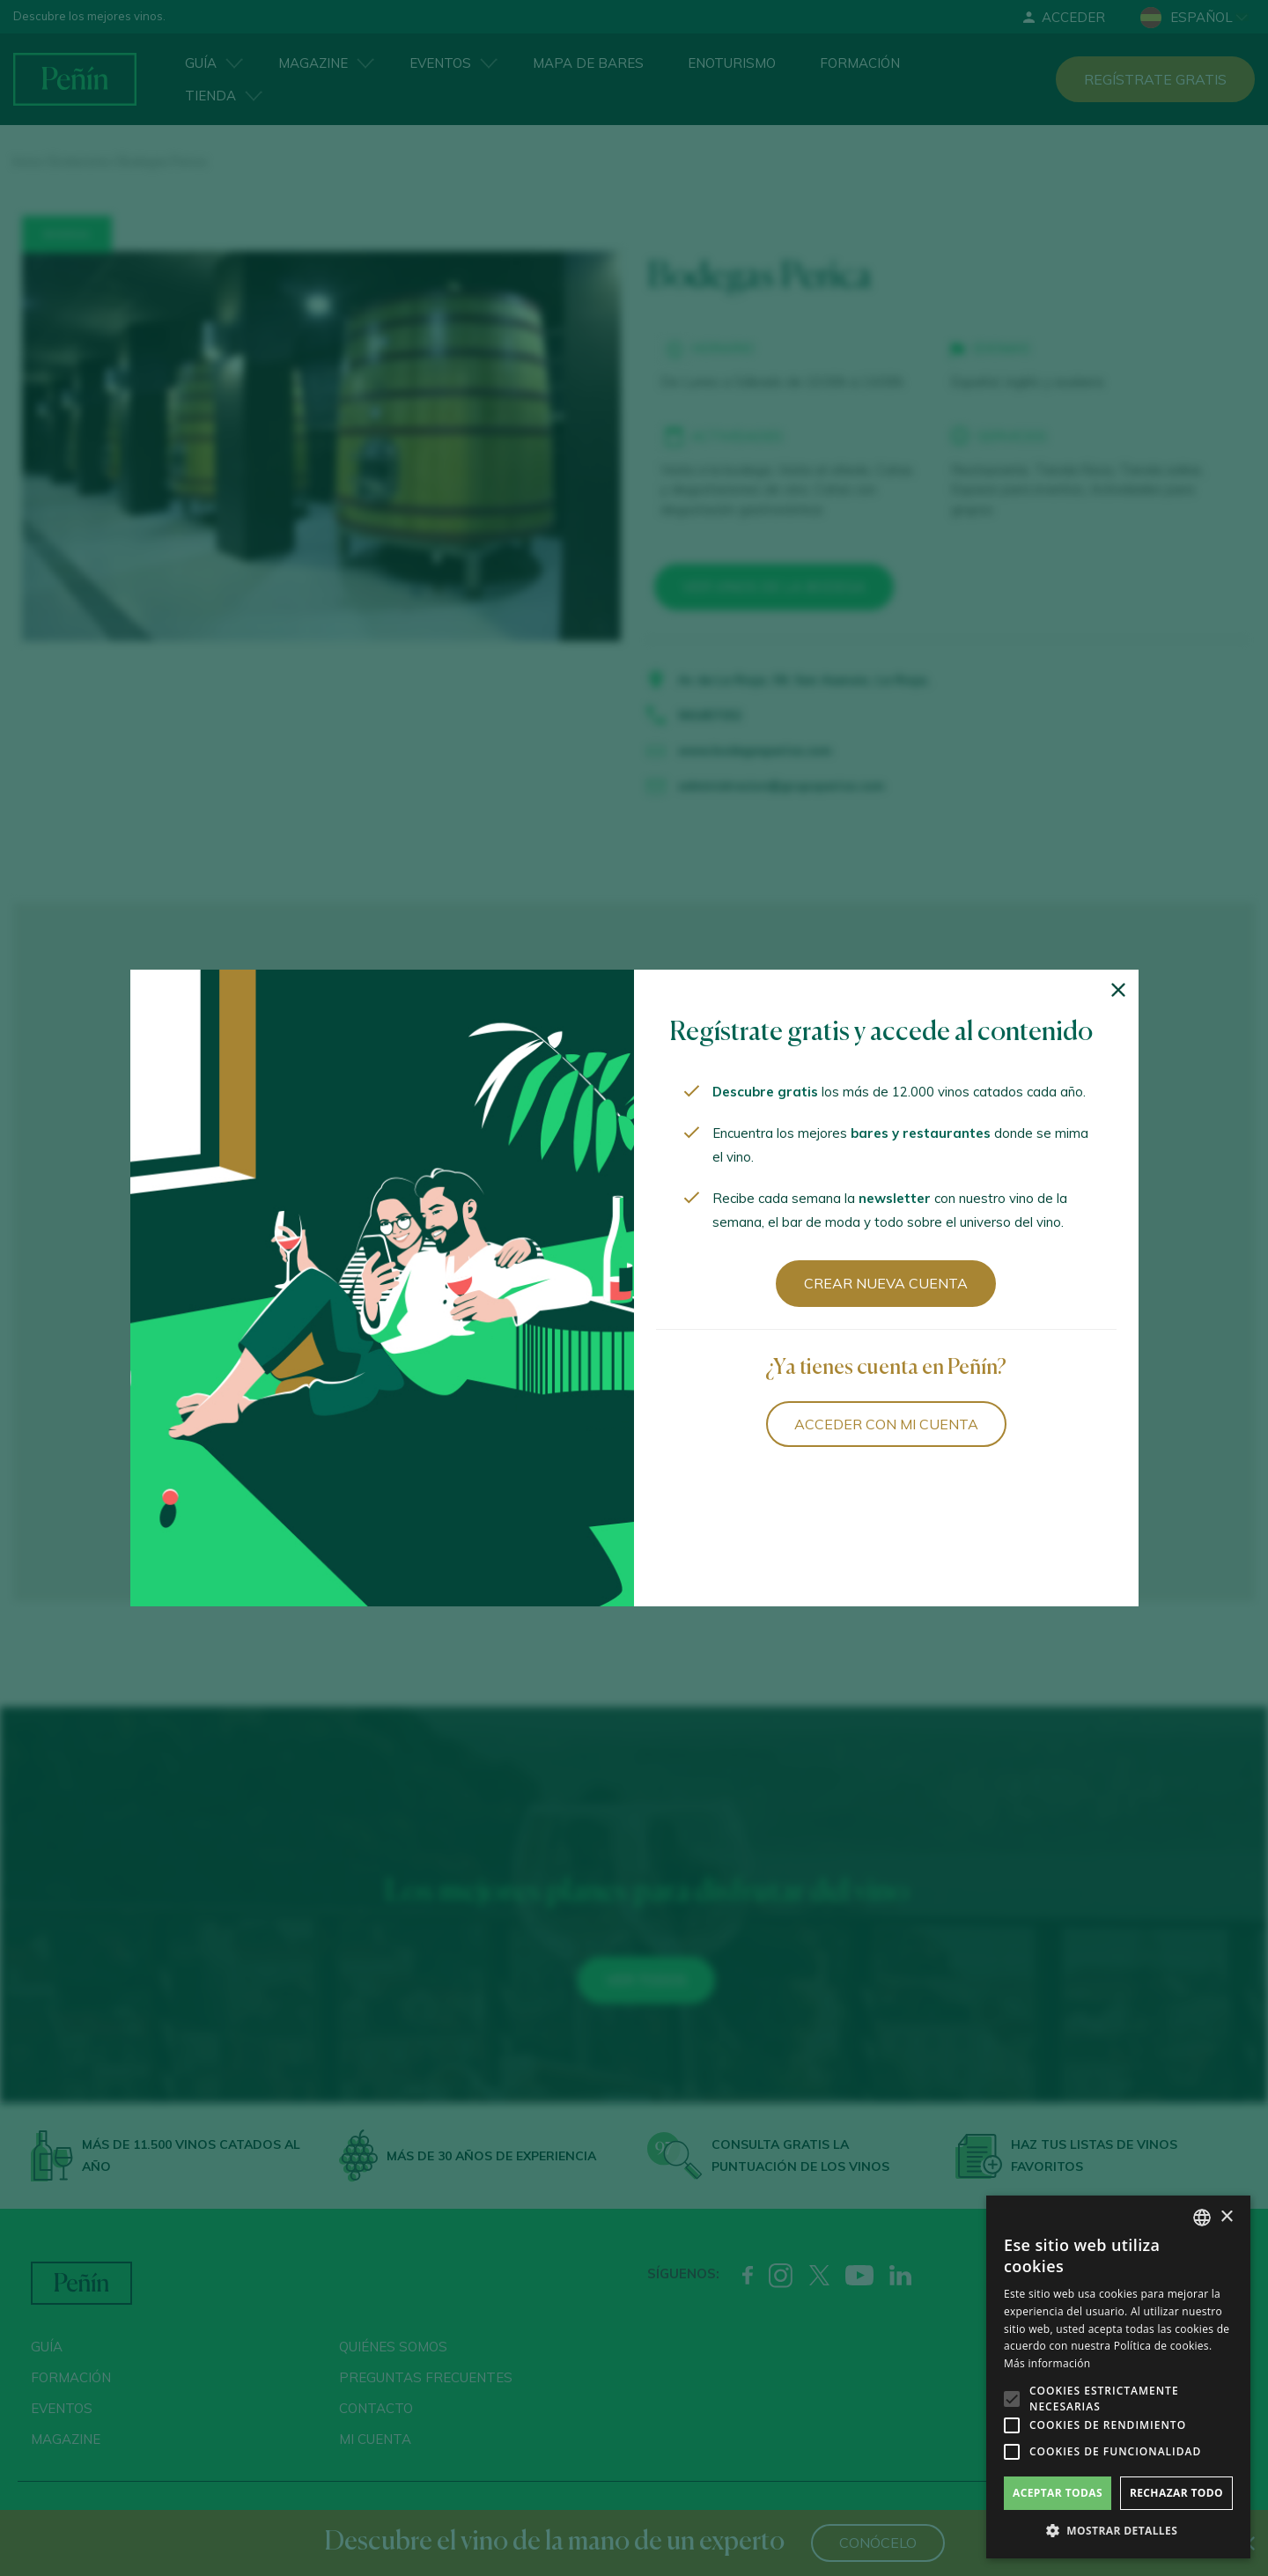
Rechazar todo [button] (1176, 2492)
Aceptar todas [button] (1057, 2492)
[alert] (1118, 2377)
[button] (1118, 2531)
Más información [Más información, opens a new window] (1047, 2363)
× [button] (1226, 2217)
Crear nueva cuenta (886, 1283)
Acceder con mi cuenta (886, 1424)
